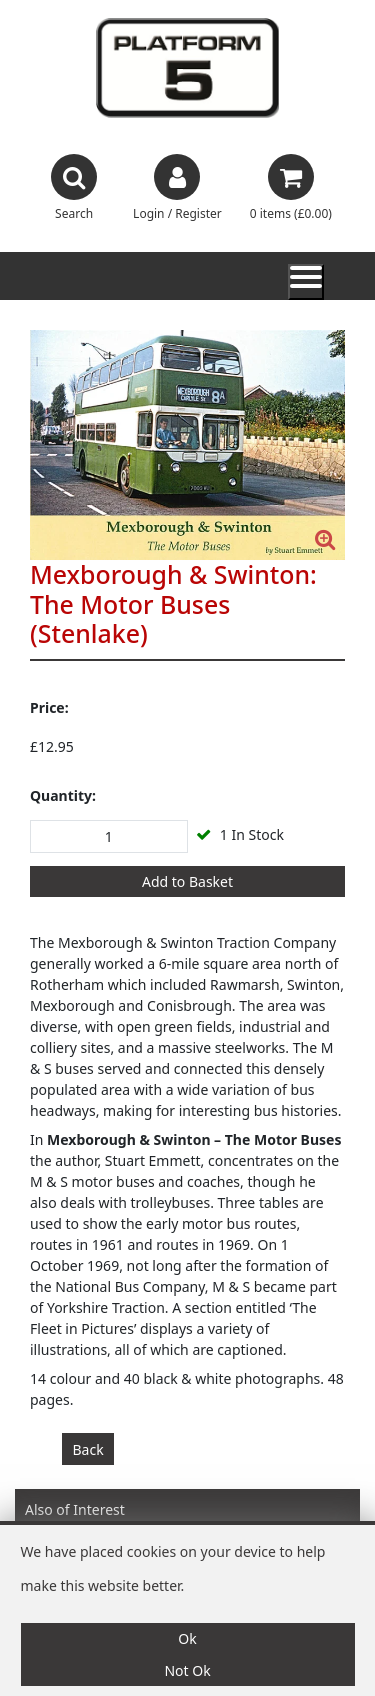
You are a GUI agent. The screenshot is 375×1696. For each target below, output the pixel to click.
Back (88, 1449)
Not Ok (187, 1670)
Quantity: (63, 795)
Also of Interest (75, 1509)
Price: (49, 707)
